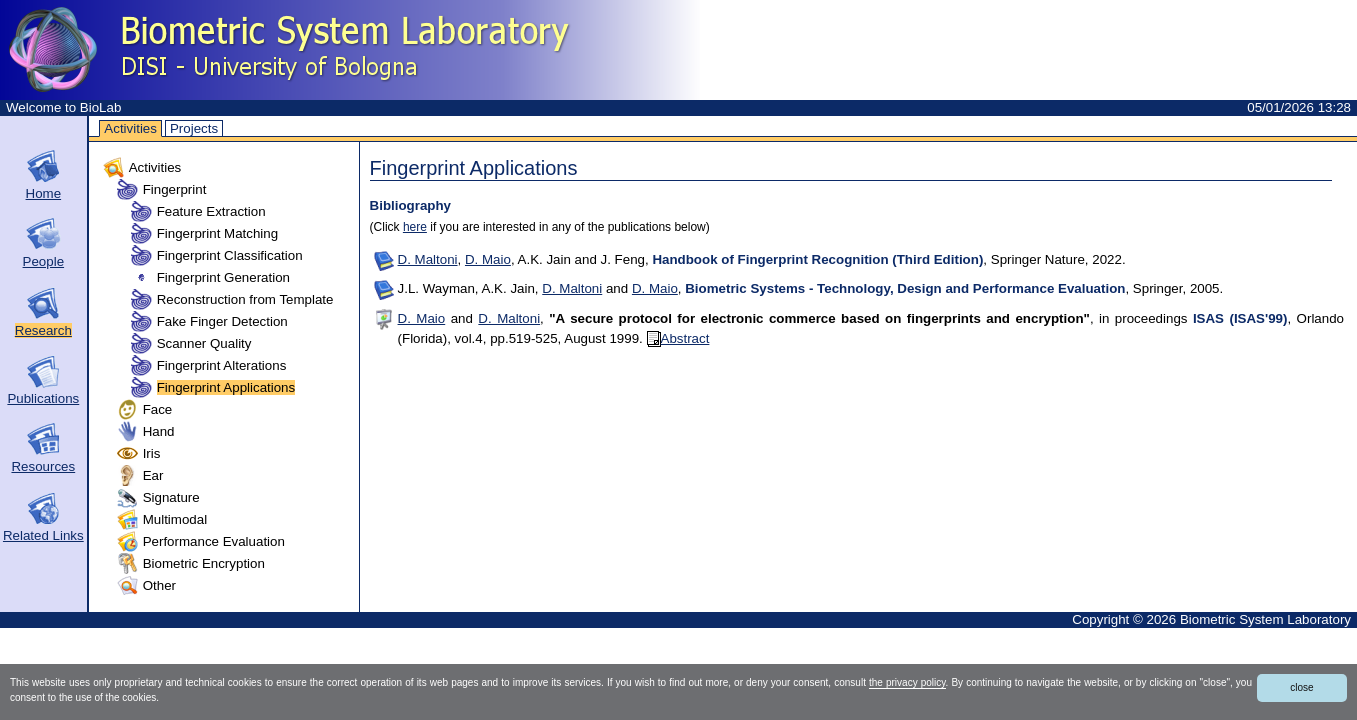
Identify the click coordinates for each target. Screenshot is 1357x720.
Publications (43, 398)
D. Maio (488, 259)
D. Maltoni (428, 259)
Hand (159, 431)
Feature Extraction (211, 211)
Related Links (43, 535)
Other (159, 585)
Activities (130, 128)
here (415, 227)
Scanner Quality (204, 343)
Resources (43, 466)
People (44, 261)
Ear (153, 475)
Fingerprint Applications (226, 387)
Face (158, 409)
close (1301, 687)
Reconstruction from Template (245, 299)
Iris (152, 453)
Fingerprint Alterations (222, 365)
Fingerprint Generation (223, 277)
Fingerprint (175, 189)
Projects (194, 128)
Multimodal (175, 519)
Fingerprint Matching (218, 233)
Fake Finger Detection (222, 321)
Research (43, 330)
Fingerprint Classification (230, 255)
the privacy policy (907, 682)
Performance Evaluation (214, 541)
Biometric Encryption (204, 563)
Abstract (678, 338)
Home (44, 193)
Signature (171, 497)
